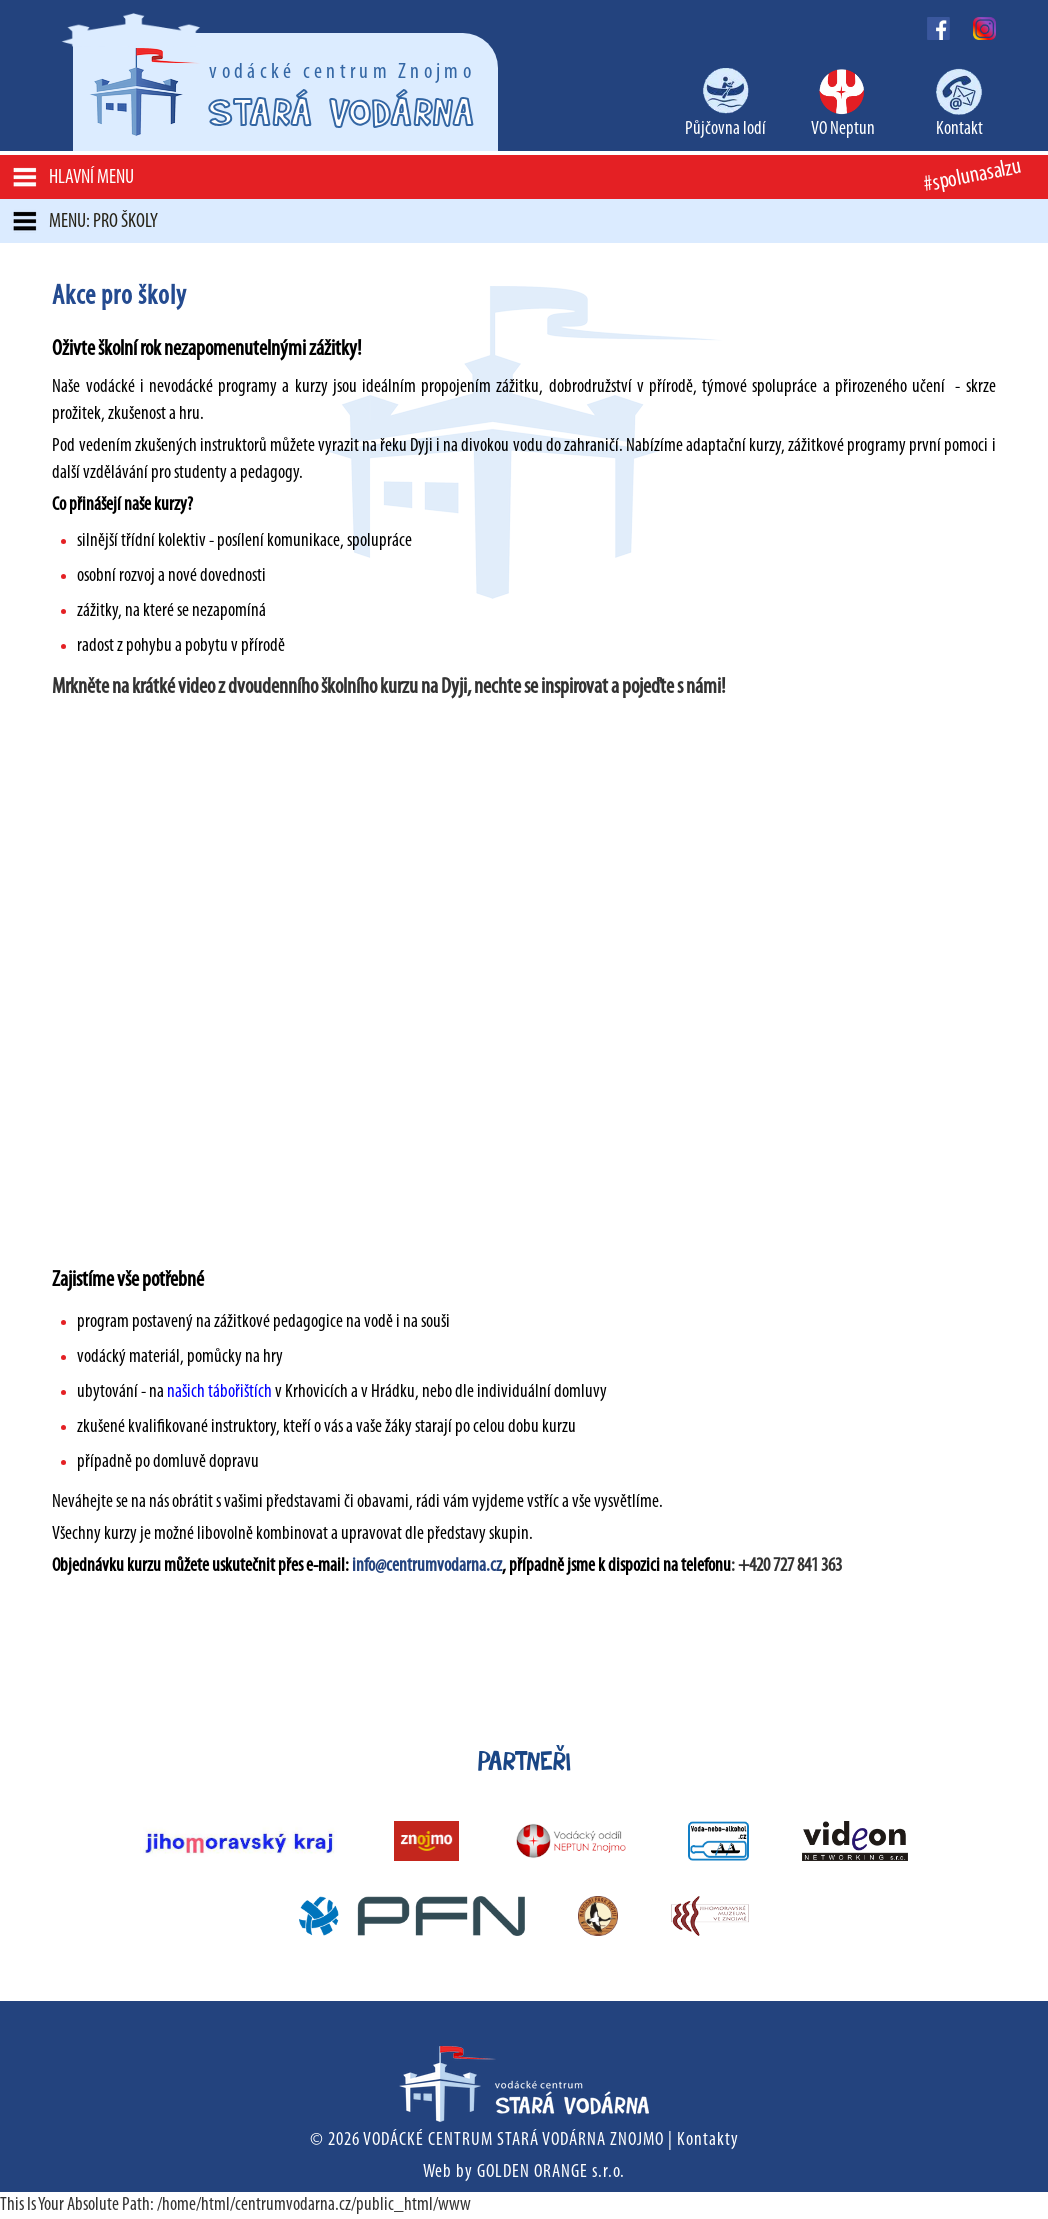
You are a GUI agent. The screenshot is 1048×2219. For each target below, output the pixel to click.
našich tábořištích (218, 1392)
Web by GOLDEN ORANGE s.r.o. (524, 2172)
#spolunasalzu (972, 176)
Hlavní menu (91, 178)
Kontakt (959, 129)
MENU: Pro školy (103, 222)
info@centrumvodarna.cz (427, 1566)
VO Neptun (843, 129)
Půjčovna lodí (725, 129)
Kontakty (708, 2140)
